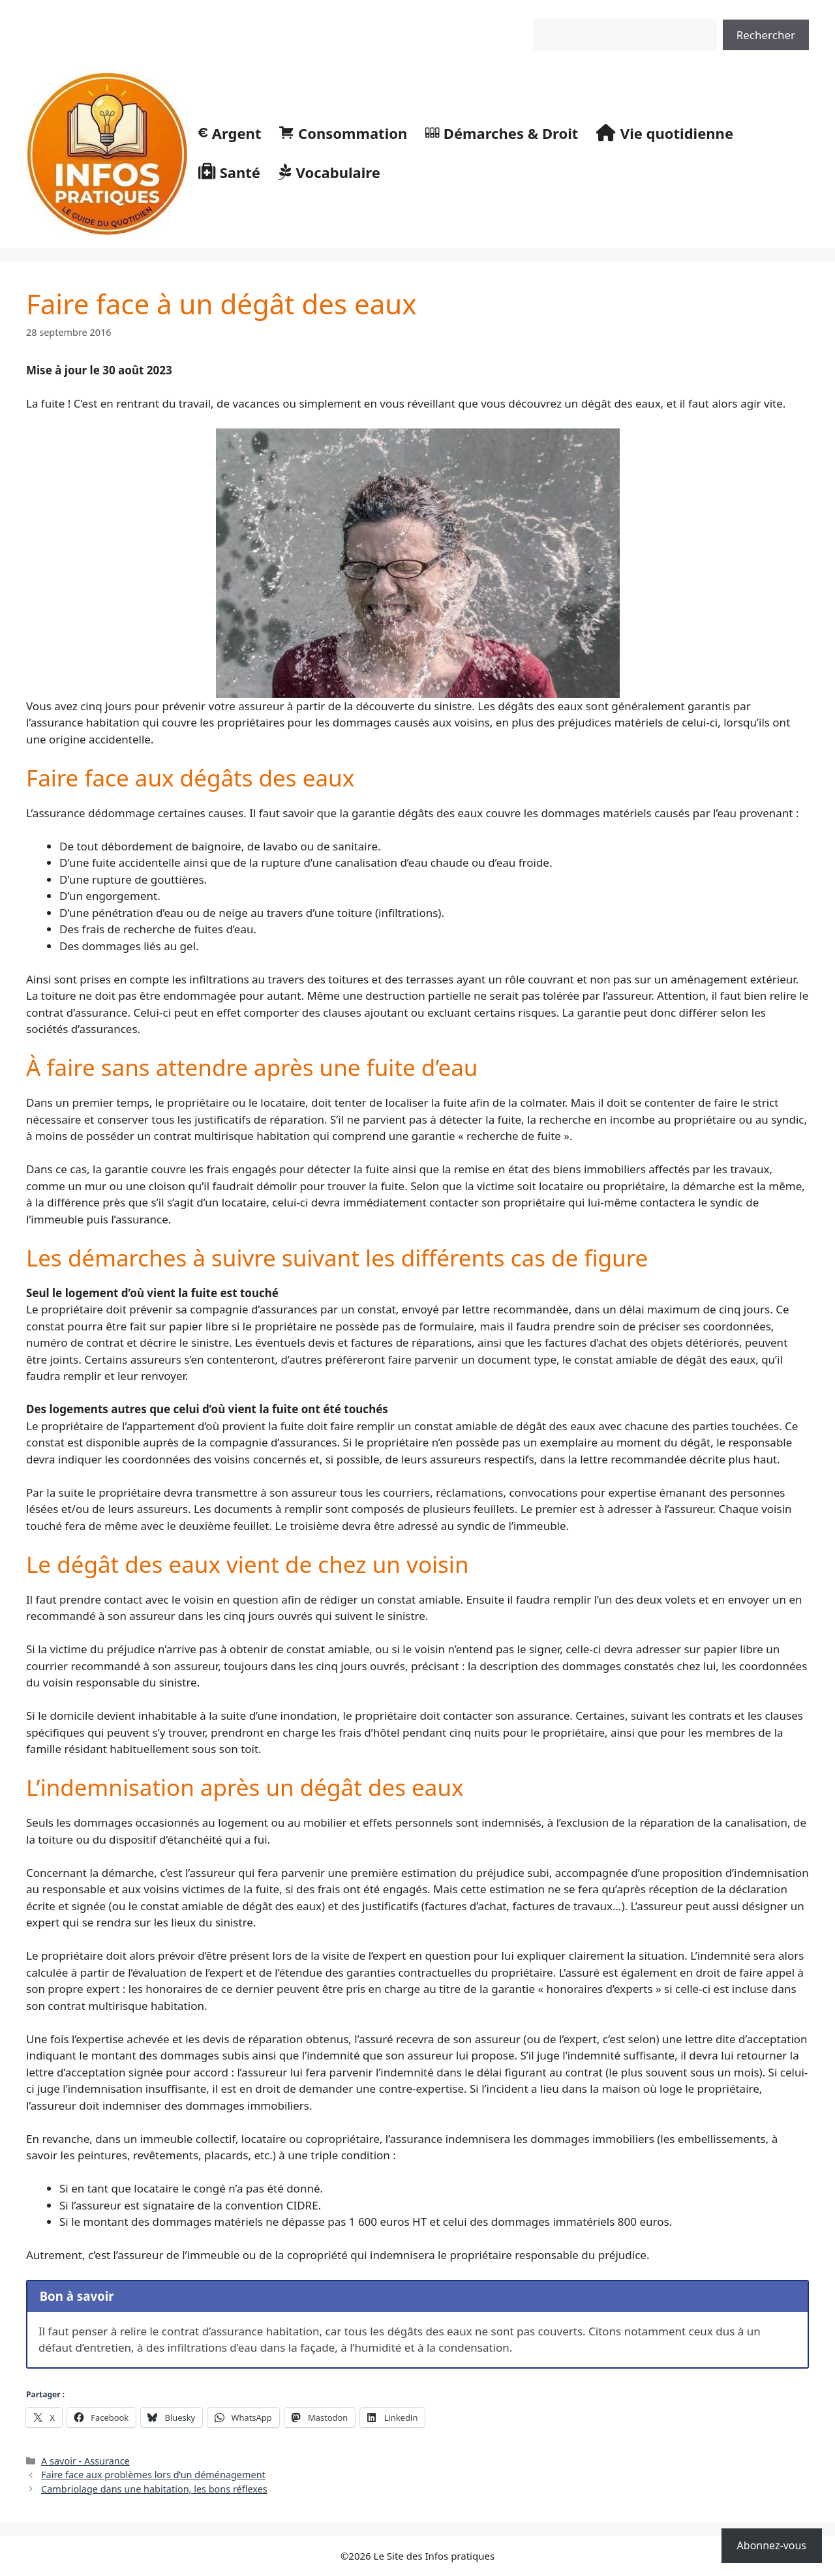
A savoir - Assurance (85, 2461)
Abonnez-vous (771, 2545)
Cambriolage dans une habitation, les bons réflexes (154, 2489)
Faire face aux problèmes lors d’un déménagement (153, 2474)
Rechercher (556, 12)
